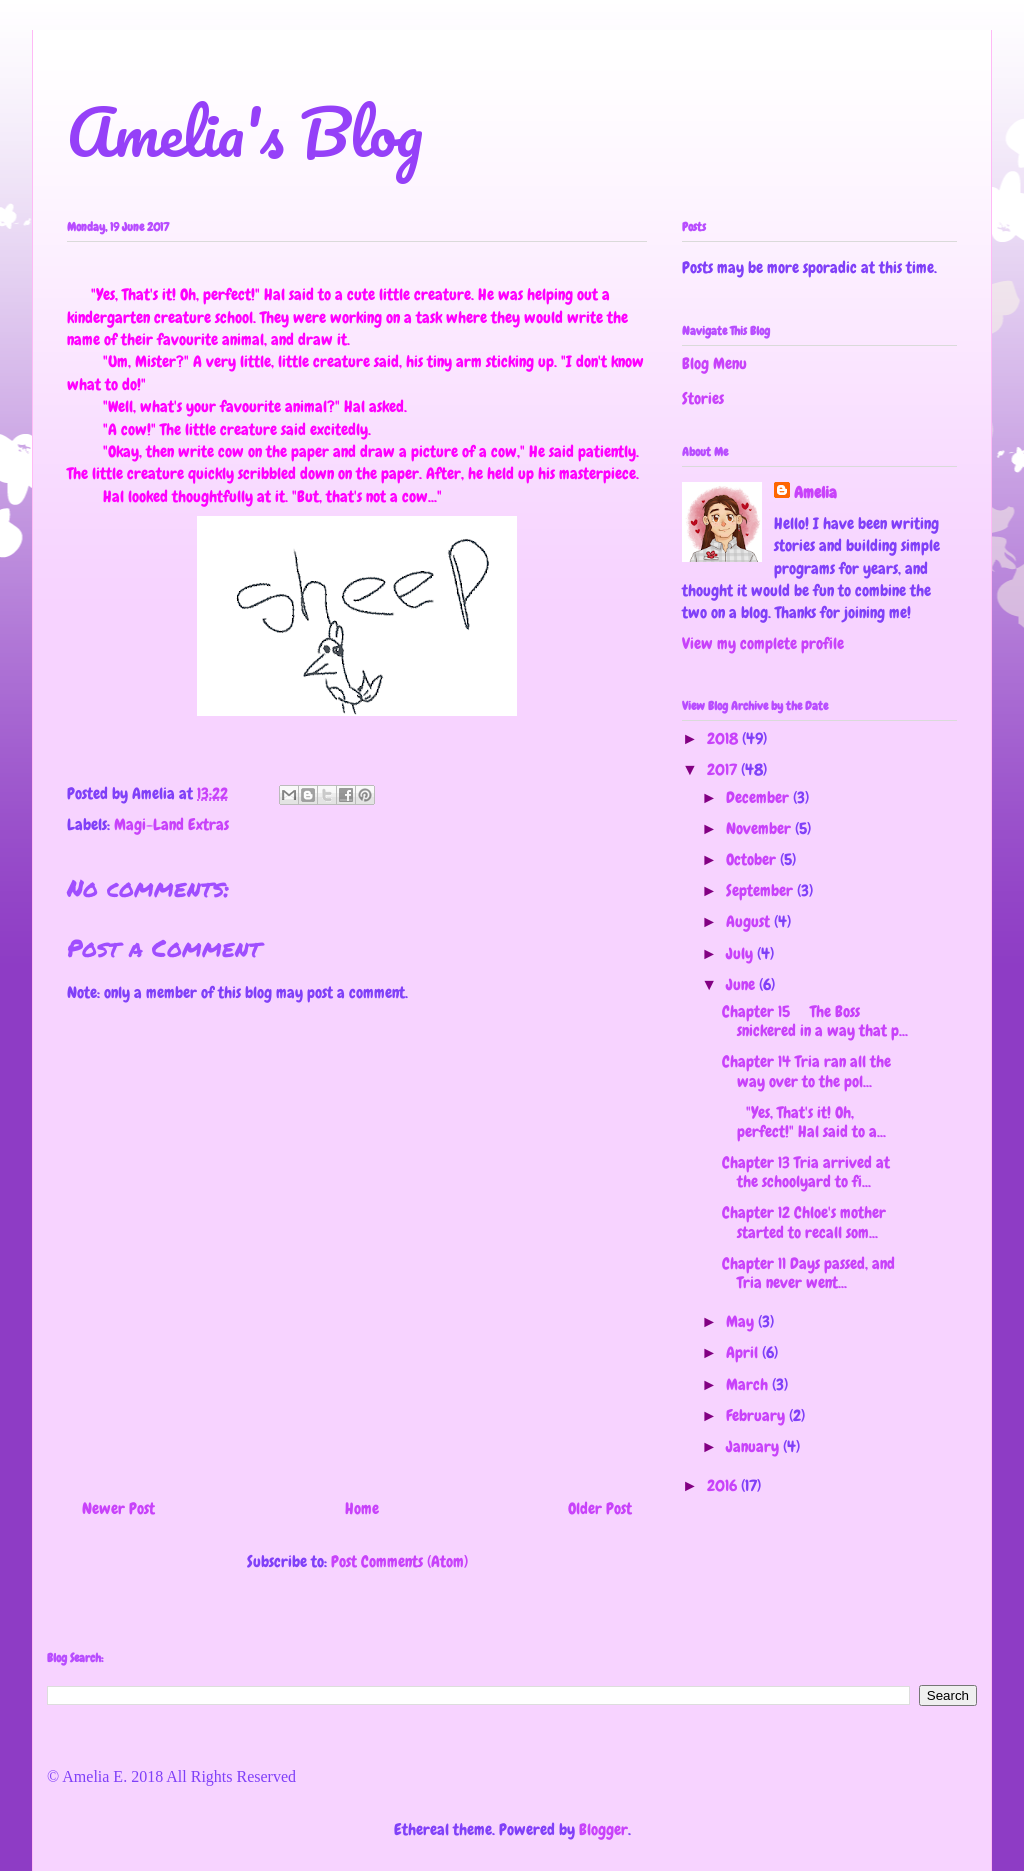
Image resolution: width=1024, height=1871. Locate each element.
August (750, 921)
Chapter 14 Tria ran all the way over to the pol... (806, 1071)
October (753, 859)
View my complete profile (763, 643)
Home (362, 1508)
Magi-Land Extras (171, 824)
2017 (724, 769)
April (744, 1352)
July (741, 953)
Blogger (603, 1829)
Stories (703, 398)
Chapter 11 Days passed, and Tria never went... (808, 1273)
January (754, 1446)
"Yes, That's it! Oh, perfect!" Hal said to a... (804, 1122)
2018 (724, 738)
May (742, 1321)
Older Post (600, 1508)
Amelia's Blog (245, 131)
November (760, 828)
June (742, 984)
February (757, 1415)
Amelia (815, 492)
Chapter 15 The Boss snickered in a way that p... (815, 1021)
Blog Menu (714, 363)
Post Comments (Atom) (399, 1561)
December (759, 797)
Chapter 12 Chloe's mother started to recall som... (804, 1222)
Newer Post (118, 1508)
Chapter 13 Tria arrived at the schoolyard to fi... (806, 1172)
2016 (724, 1485)
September (761, 890)
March (749, 1384)
